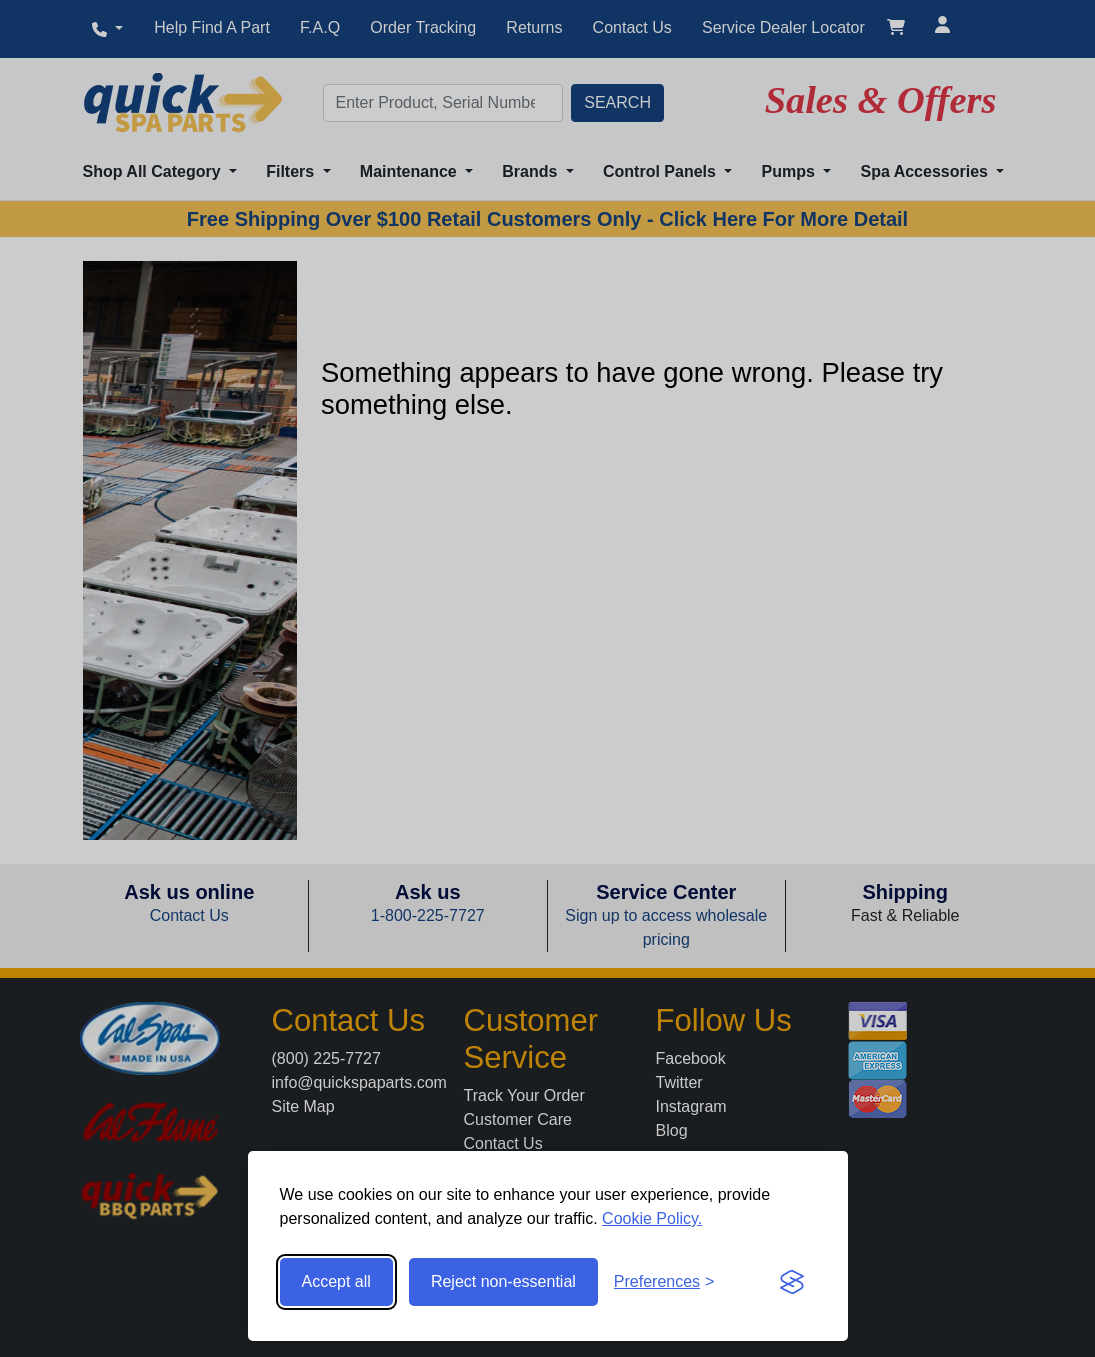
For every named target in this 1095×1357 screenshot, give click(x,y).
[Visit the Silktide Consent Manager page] (792, 1282)
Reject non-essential (503, 1281)
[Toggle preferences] (664, 1282)
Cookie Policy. (652, 1218)
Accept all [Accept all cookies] (336, 1281)
